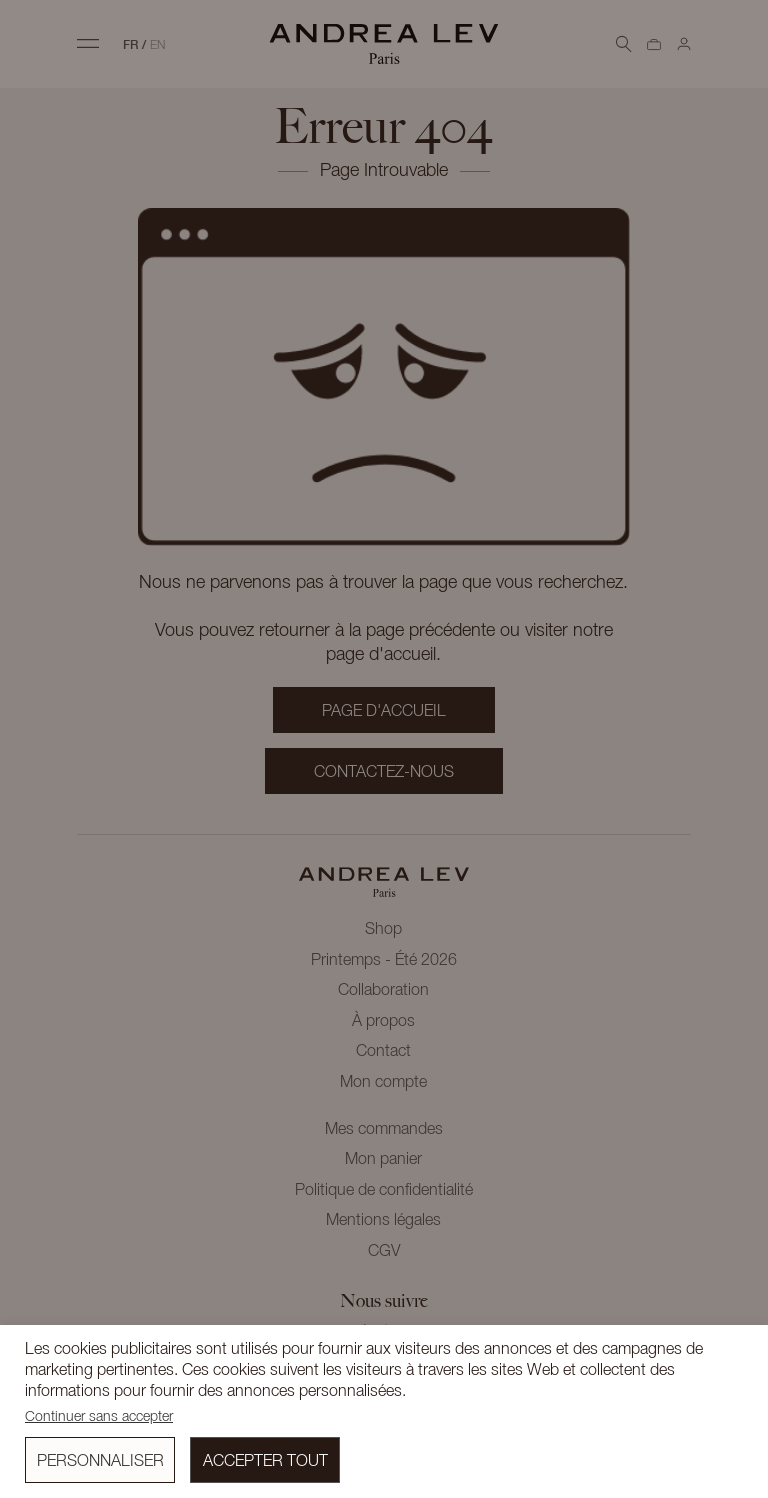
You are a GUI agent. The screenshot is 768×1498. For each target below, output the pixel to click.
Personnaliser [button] (100, 1462)
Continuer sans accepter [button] (99, 1417)
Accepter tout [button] (265, 1462)
